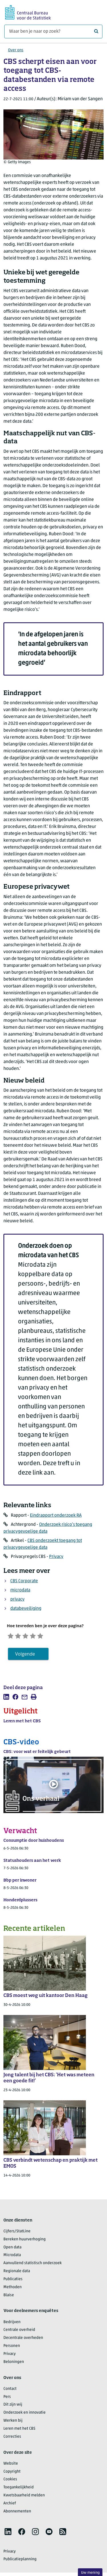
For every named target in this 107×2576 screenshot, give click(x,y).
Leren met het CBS (19, 2433)
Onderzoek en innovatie (24, 2416)
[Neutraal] (38, 1637)
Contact (10, 2393)
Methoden (12, 2291)
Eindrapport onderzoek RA (56, 1515)
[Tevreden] (50, 1637)
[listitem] (6, 1700)
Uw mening (90, 2573)
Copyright (12, 2475)
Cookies (10, 2483)
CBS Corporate (24, 1581)
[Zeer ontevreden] (13, 1637)
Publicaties (13, 2283)
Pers (7, 2400)
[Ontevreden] (25, 1637)
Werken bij (13, 2425)
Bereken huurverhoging (24, 2243)
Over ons (15, 50)
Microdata (12, 2259)
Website (10, 2467)
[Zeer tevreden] (62, 1637)
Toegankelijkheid (18, 2491)
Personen (11, 2350)
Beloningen (13, 2366)
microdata (20, 1590)
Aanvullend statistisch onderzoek (32, 2267)
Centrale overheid (19, 2334)
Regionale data (16, 2275)
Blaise (8, 2299)
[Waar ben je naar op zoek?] (53, 31)
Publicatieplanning (20, 2563)
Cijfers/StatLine (17, 2235)
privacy (17, 1599)
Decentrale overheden (23, 2342)
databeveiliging (25, 1608)
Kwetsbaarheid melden (24, 2499)
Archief (9, 2507)
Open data (12, 2251)
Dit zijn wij (12, 2408)
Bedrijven (12, 2326)
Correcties (12, 2441)
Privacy (56, 1556)
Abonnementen (17, 2515)
